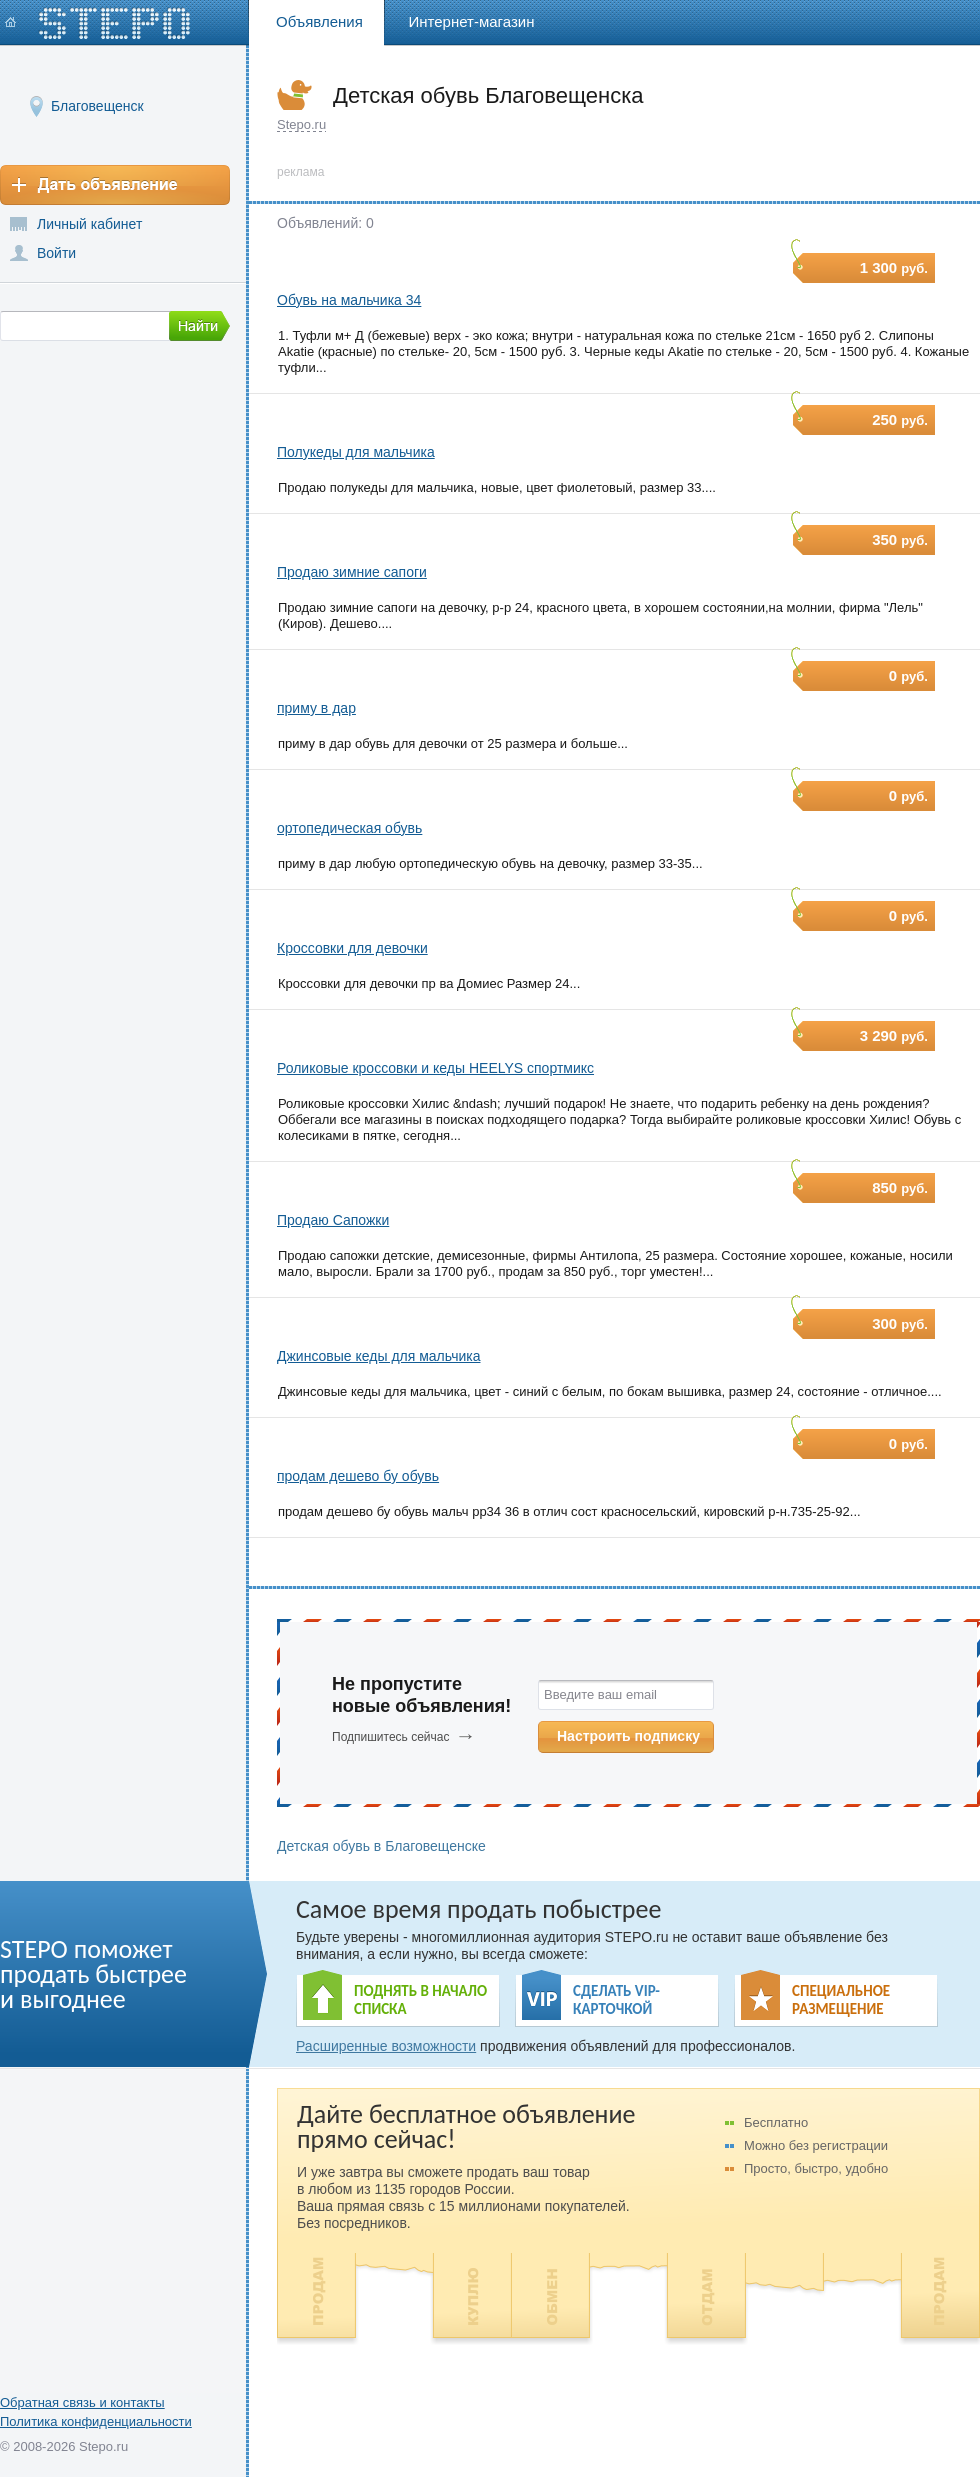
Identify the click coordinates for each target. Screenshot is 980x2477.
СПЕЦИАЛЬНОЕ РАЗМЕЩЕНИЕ (841, 2000)
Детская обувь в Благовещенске (381, 1846)
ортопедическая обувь (349, 828)
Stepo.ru (301, 124)
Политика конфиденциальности (96, 2421)
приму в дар (316, 708)
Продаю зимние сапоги (352, 572)
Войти (56, 253)
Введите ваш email (600, 1694)
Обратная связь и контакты (82, 2402)
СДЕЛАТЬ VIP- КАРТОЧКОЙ (616, 2000)
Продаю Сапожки (333, 1220)
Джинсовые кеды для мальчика (378, 1356)
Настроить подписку (628, 1736)
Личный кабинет (89, 224)
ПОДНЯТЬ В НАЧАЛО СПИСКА (420, 2000)
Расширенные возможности (386, 2046)
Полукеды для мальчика (356, 452)
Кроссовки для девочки (352, 948)
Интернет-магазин (472, 21)
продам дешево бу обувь (358, 1476)
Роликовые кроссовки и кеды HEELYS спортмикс (435, 1068)
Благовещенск (97, 105)
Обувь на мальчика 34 (349, 300)
